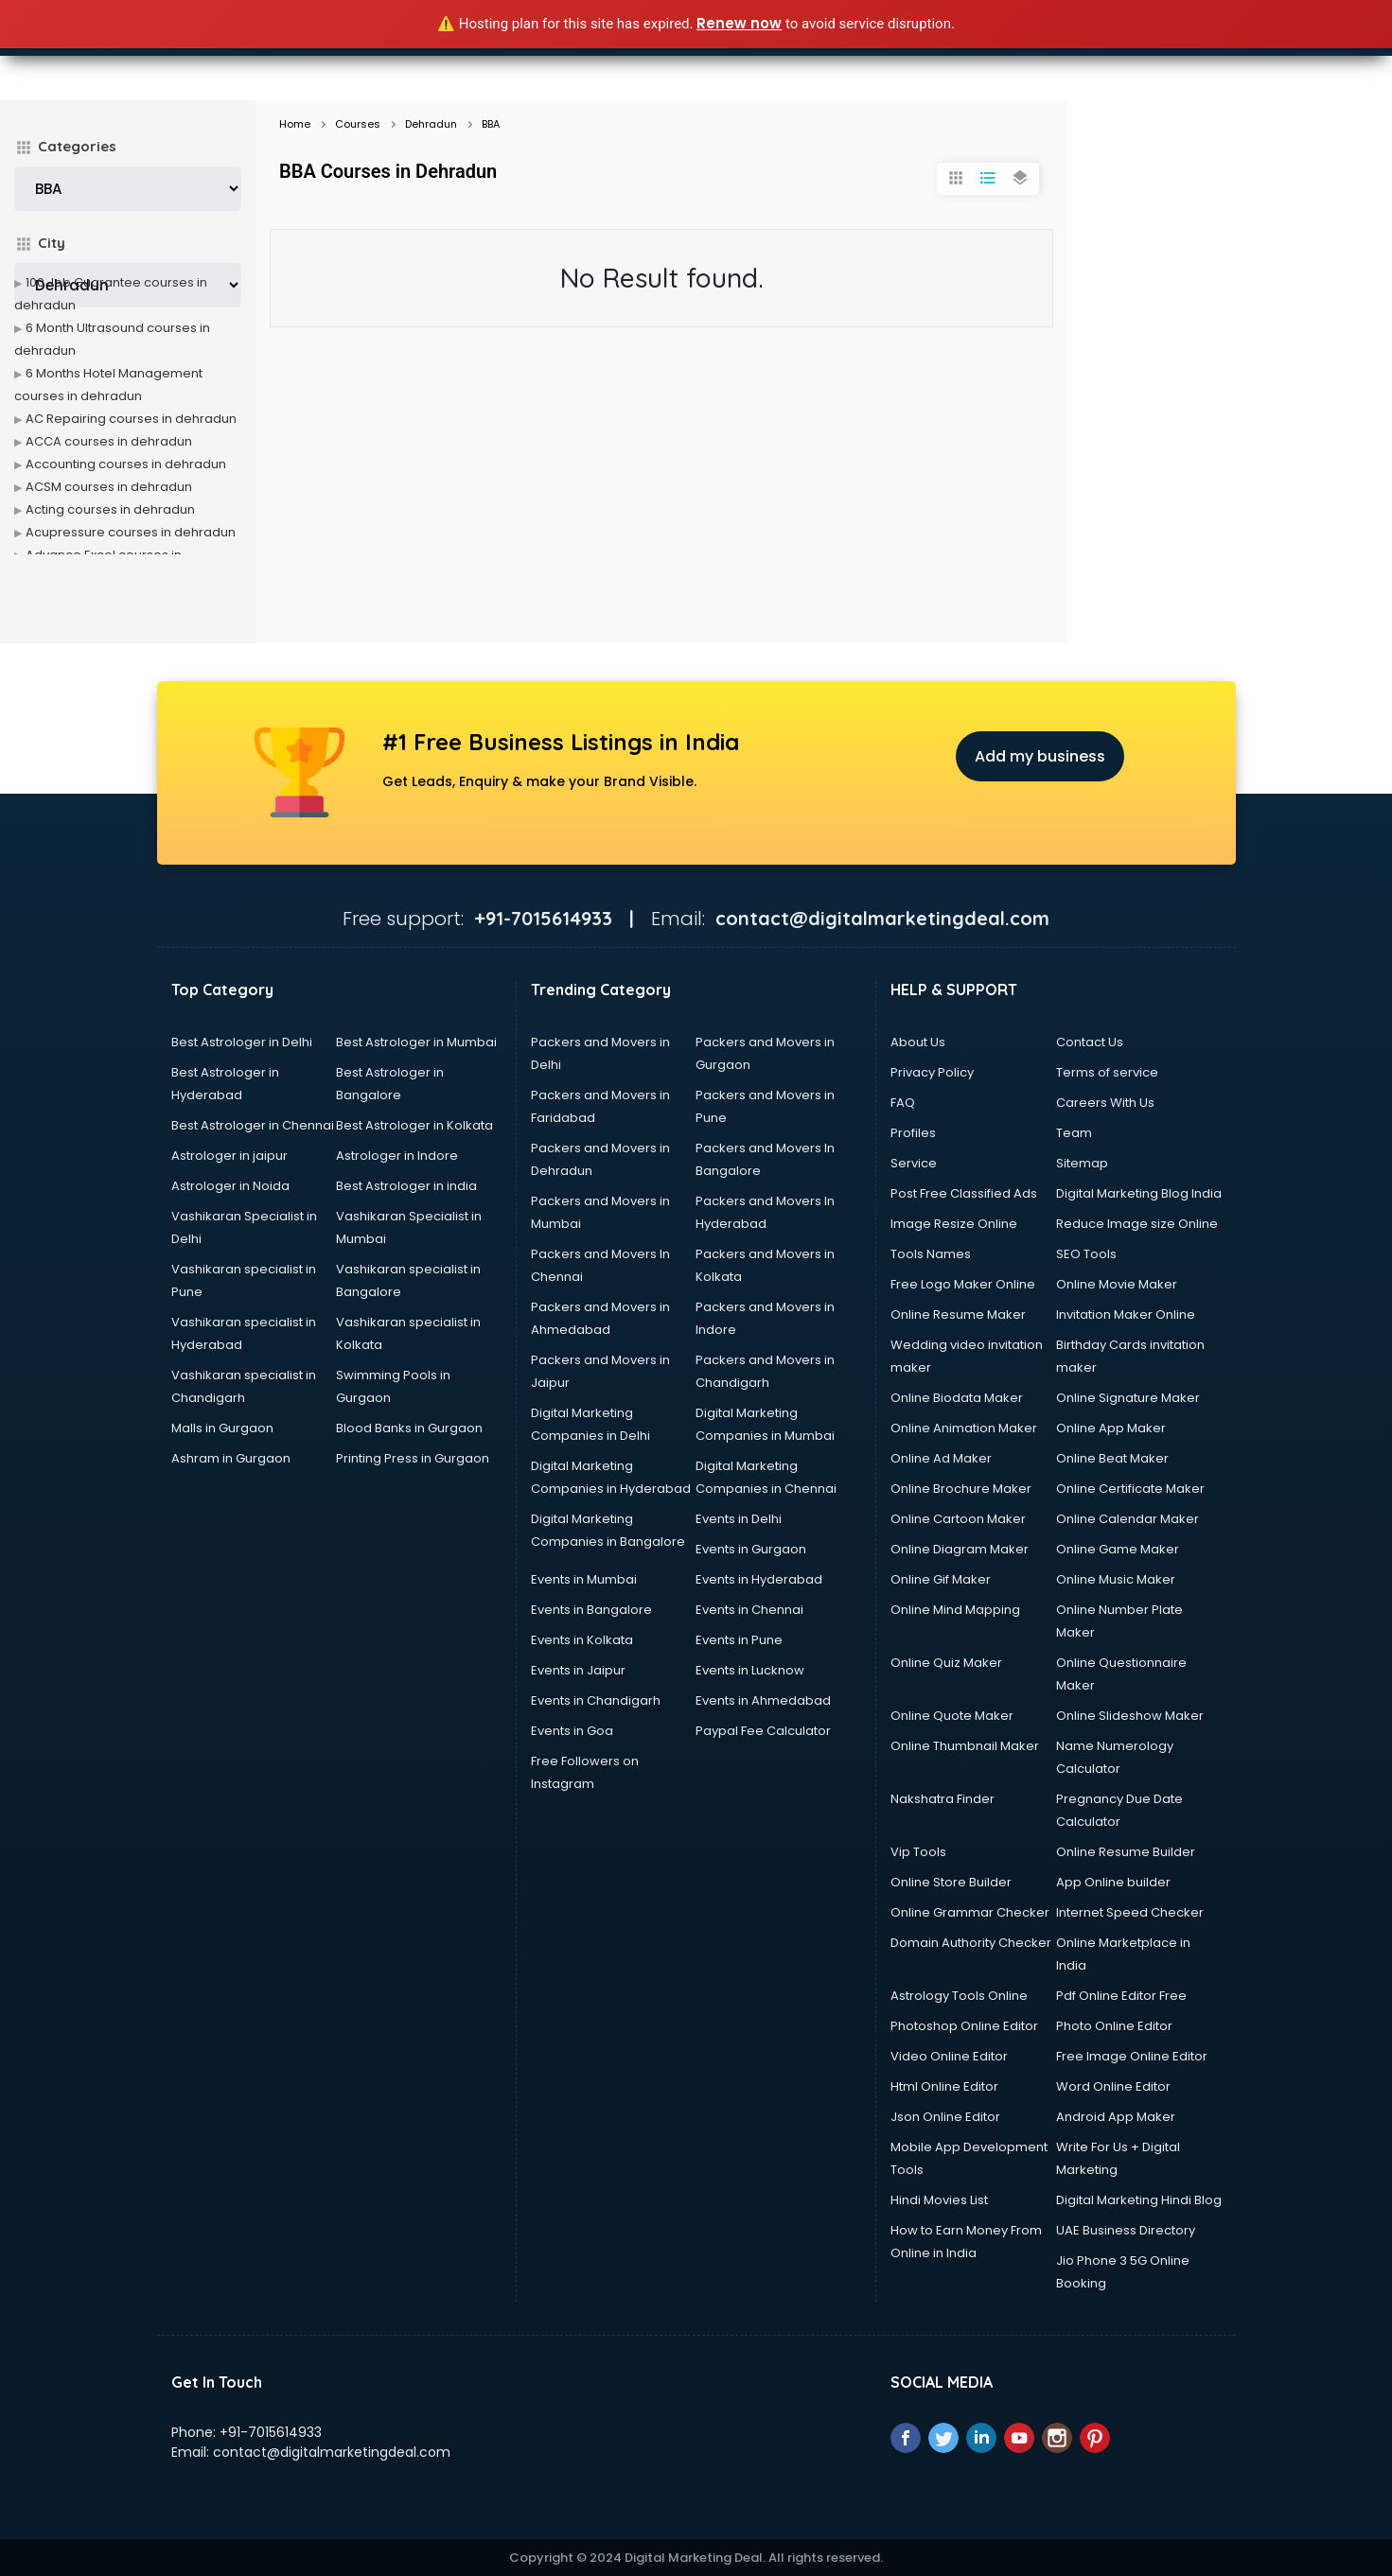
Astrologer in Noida (230, 1186)
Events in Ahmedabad (763, 1700)
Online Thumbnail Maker (964, 1746)
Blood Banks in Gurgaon (409, 1428)
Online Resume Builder (1125, 1852)
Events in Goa (572, 1731)
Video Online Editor (949, 2056)
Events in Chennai (749, 1610)
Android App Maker (1115, 2117)
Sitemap (1082, 1163)
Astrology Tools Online (959, 1996)
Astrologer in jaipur (229, 1156)
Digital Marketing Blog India (1139, 1193)
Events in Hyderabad (759, 1579)
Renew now (739, 23)
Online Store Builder (951, 1882)
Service (913, 1163)
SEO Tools (1086, 1254)
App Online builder (1113, 1882)
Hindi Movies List (939, 2200)
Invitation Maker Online (1125, 1314)
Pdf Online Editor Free (1121, 1996)
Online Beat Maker (1112, 1458)
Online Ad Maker (941, 1458)
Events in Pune (739, 1640)
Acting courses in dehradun (110, 509)
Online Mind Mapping (955, 1610)
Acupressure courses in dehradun (131, 532)
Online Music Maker (1115, 1579)
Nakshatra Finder (942, 1799)
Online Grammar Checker (969, 1912)
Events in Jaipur (578, 1670)
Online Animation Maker (963, 1428)
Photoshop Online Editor (964, 2026)
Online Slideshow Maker (1130, 1716)
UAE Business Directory (1125, 2230)
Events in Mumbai (584, 1579)
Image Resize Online (953, 1224)
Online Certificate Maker (1130, 1489)
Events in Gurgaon (751, 1549)
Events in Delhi (739, 1519)
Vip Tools (918, 1852)
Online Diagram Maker (959, 1549)
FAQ (902, 1103)
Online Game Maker (1117, 1549)
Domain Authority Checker (970, 1943)
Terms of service (1107, 1072)
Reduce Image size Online (1137, 1224)
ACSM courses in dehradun (109, 487)
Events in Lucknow (750, 1670)
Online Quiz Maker (946, 1663)
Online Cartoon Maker (958, 1519)
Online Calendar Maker (1127, 1519)
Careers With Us (1105, 1103)
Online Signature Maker (1128, 1398)
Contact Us (1089, 1042)
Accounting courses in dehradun (126, 464)
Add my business (1040, 756)
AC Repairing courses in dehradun (131, 419)
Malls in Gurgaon (222, 1428)
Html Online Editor (944, 2086)
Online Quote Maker (951, 1716)
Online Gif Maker (940, 1579)
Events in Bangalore (591, 1610)
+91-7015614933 (271, 2432)
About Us (917, 1042)
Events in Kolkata (582, 1640)
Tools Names (930, 1254)
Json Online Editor (945, 2117)
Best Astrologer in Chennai (252, 1125)
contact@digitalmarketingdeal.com (331, 2452)
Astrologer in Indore (397, 1156)
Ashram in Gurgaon (231, 1458)
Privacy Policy (932, 1072)
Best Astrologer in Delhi (241, 1042)
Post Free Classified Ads (963, 1193)
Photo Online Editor (1114, 2026)
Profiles (913, 1133)
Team (1074, 1133)
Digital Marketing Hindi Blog (1139, 2200)
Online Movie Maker (1116, 1284)
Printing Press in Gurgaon (412, 1458)
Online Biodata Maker (956, 1398)
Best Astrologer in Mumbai (416, 1042)
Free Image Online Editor (1131, 2056)
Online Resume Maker (958, 1314)
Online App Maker (1111, 1428)
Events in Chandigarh (596, 1700)
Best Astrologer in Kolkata (414, 1125)
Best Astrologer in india (406, 1186)
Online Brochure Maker (960, 1489)
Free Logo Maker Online (962, 1284)
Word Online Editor (1113, 2086)
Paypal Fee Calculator (763, 1731)
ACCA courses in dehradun (109, 441)
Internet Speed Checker (1130, 1912)
